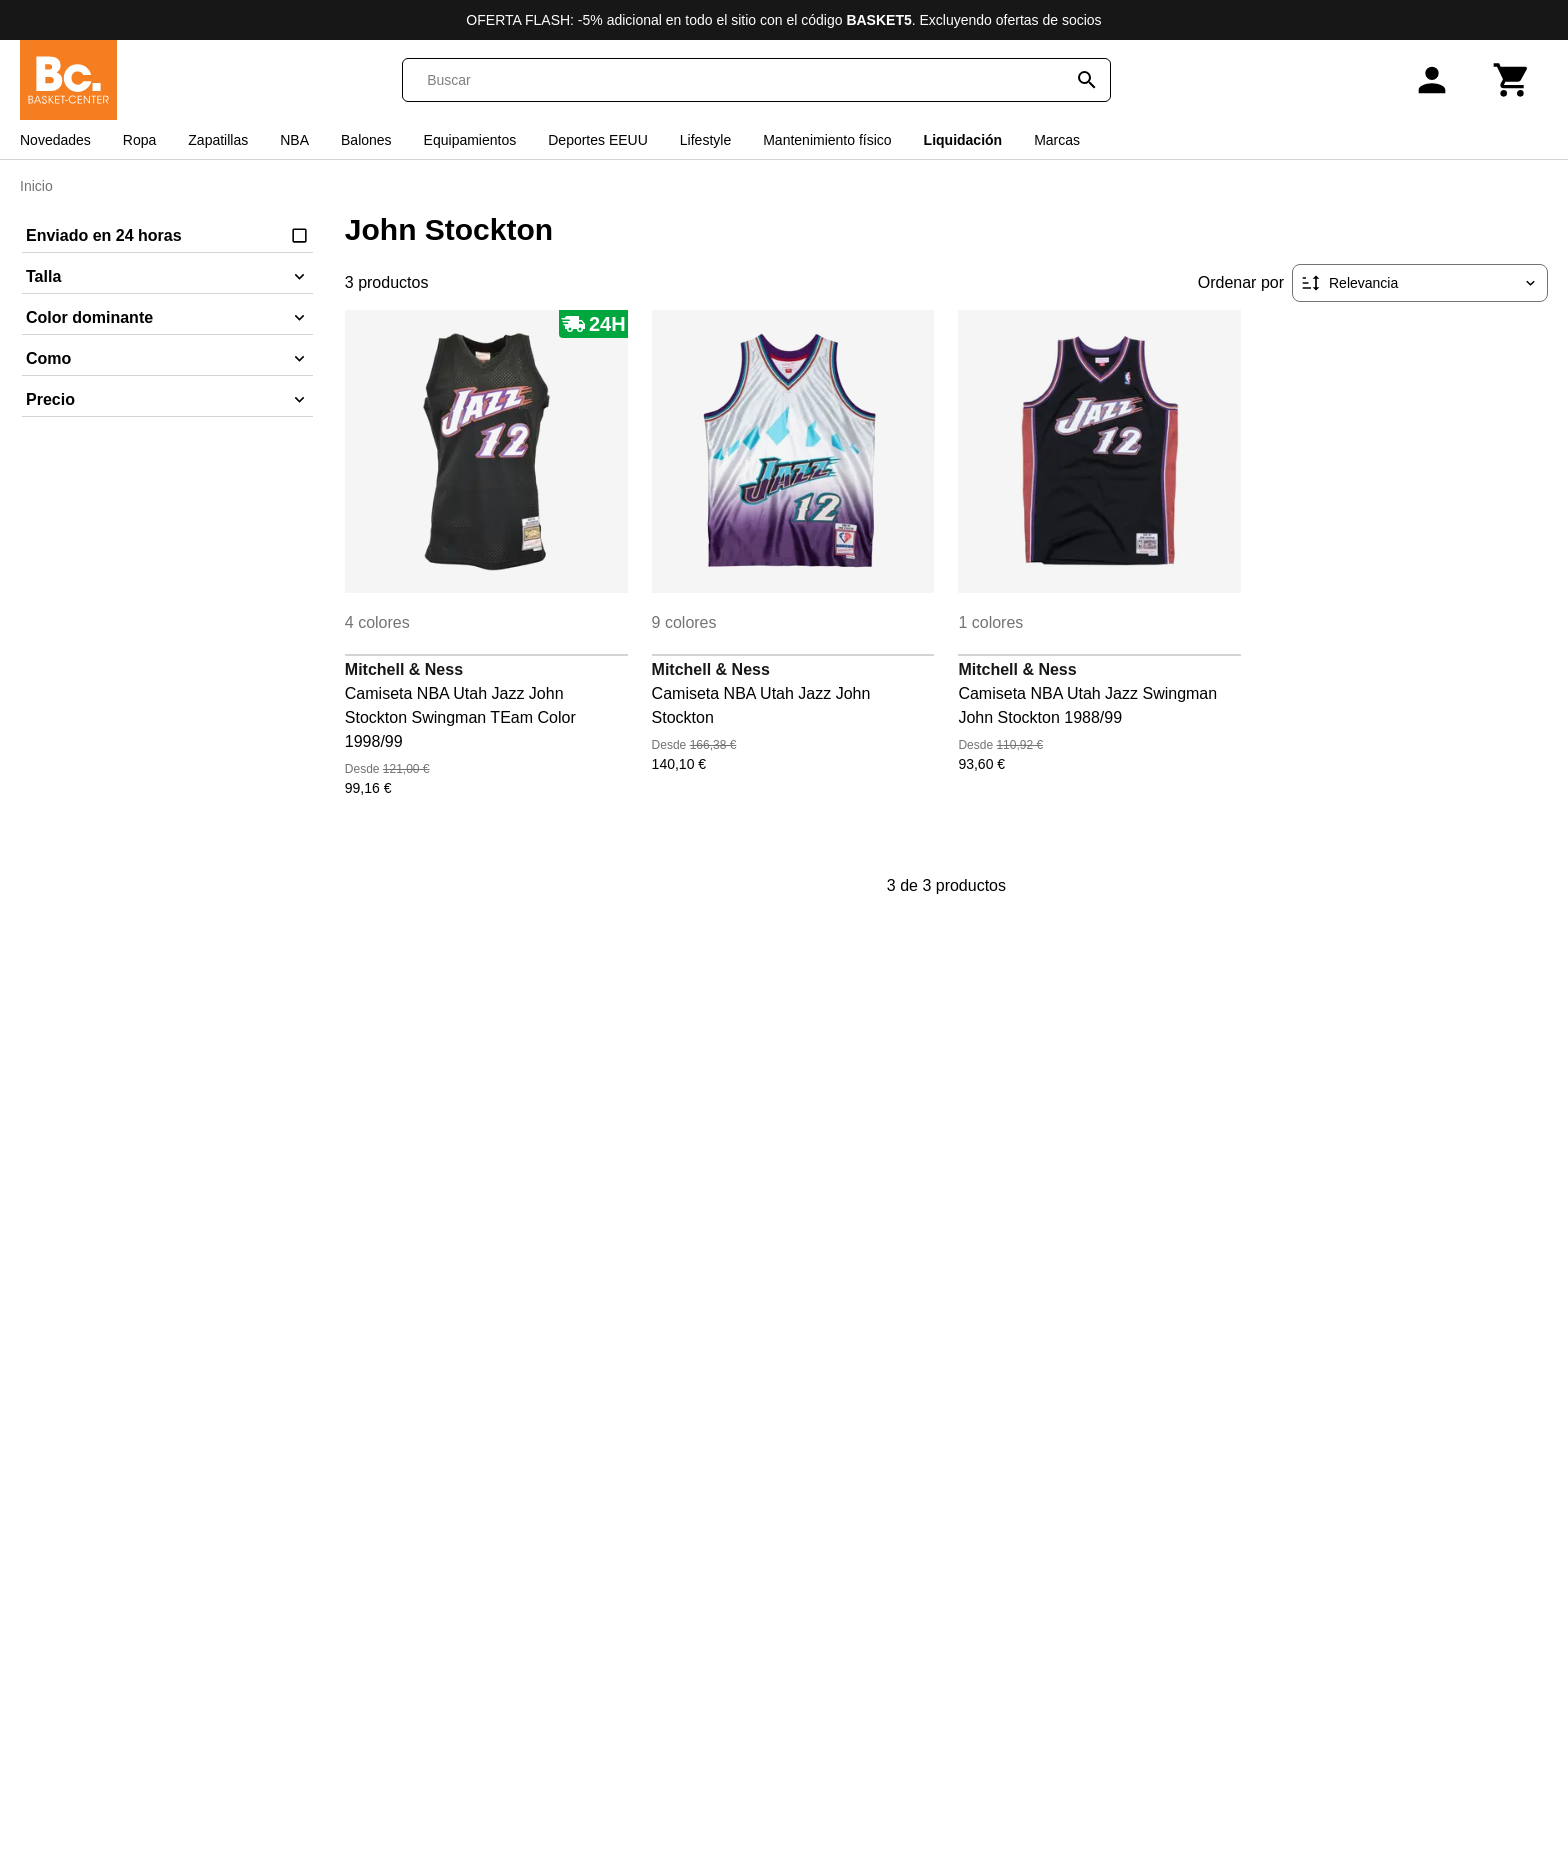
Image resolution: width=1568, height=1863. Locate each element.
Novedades (55, 140)
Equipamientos (470, 140)
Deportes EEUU (598, 140)
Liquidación (963, 140)
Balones (366, 140)
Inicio (36, 186)
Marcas (1057, 140)
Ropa (139, 140)
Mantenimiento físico (827, 140)
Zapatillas (218, 140)
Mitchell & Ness (404, 669)
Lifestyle (705, 140)
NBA (294, 140)
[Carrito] (1512, 80)
